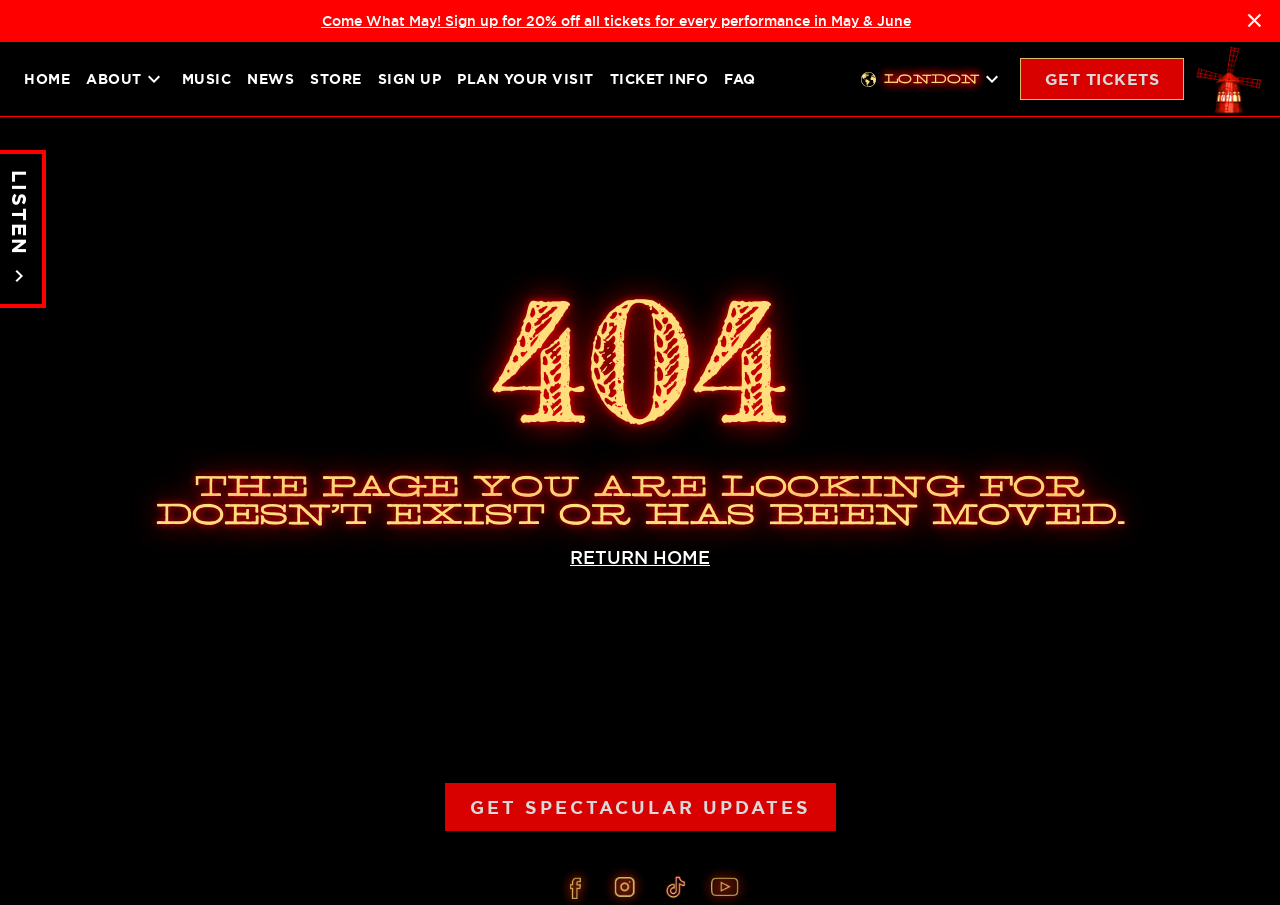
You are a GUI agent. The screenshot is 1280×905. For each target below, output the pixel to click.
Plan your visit (525, 79)
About (126, 79)
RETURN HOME (640, 557)
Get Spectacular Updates (640, 807)
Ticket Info (659, 79)
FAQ (740, 79)
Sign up (410, 79)
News (270, 79)
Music (207, 79)
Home (47, 79)
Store (336, 79)
